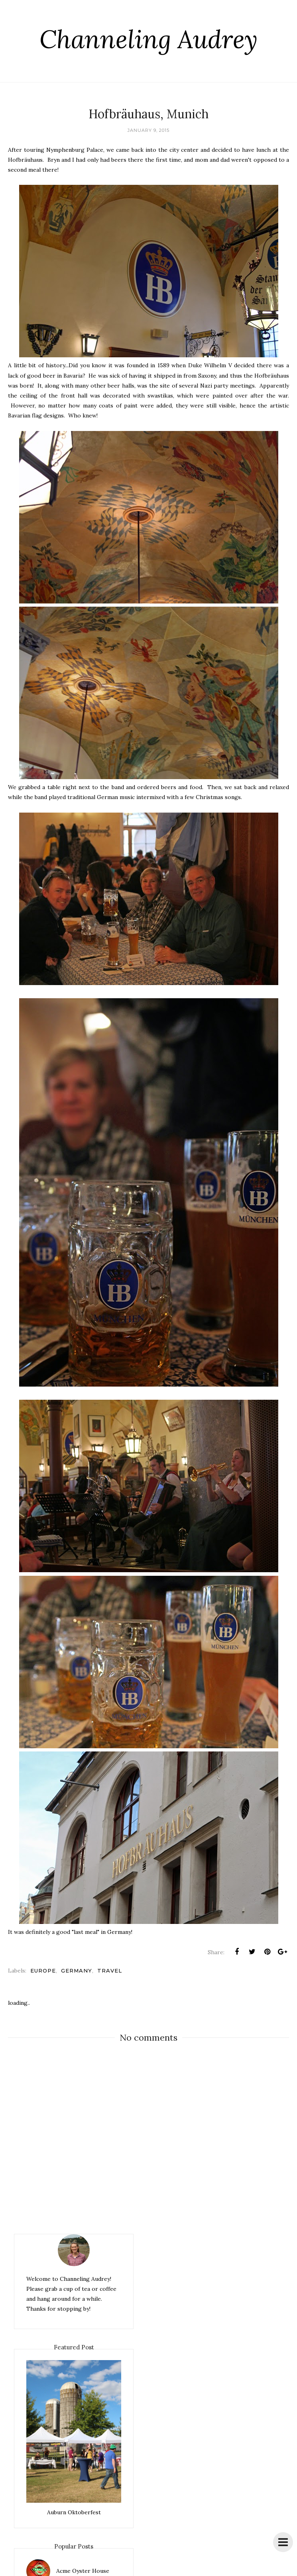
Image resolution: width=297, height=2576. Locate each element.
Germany (76, 1970)
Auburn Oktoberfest (74, 2512)
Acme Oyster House (82, 2570)
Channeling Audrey (148, 38)
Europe (43, 1970)
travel (109, 1970)
